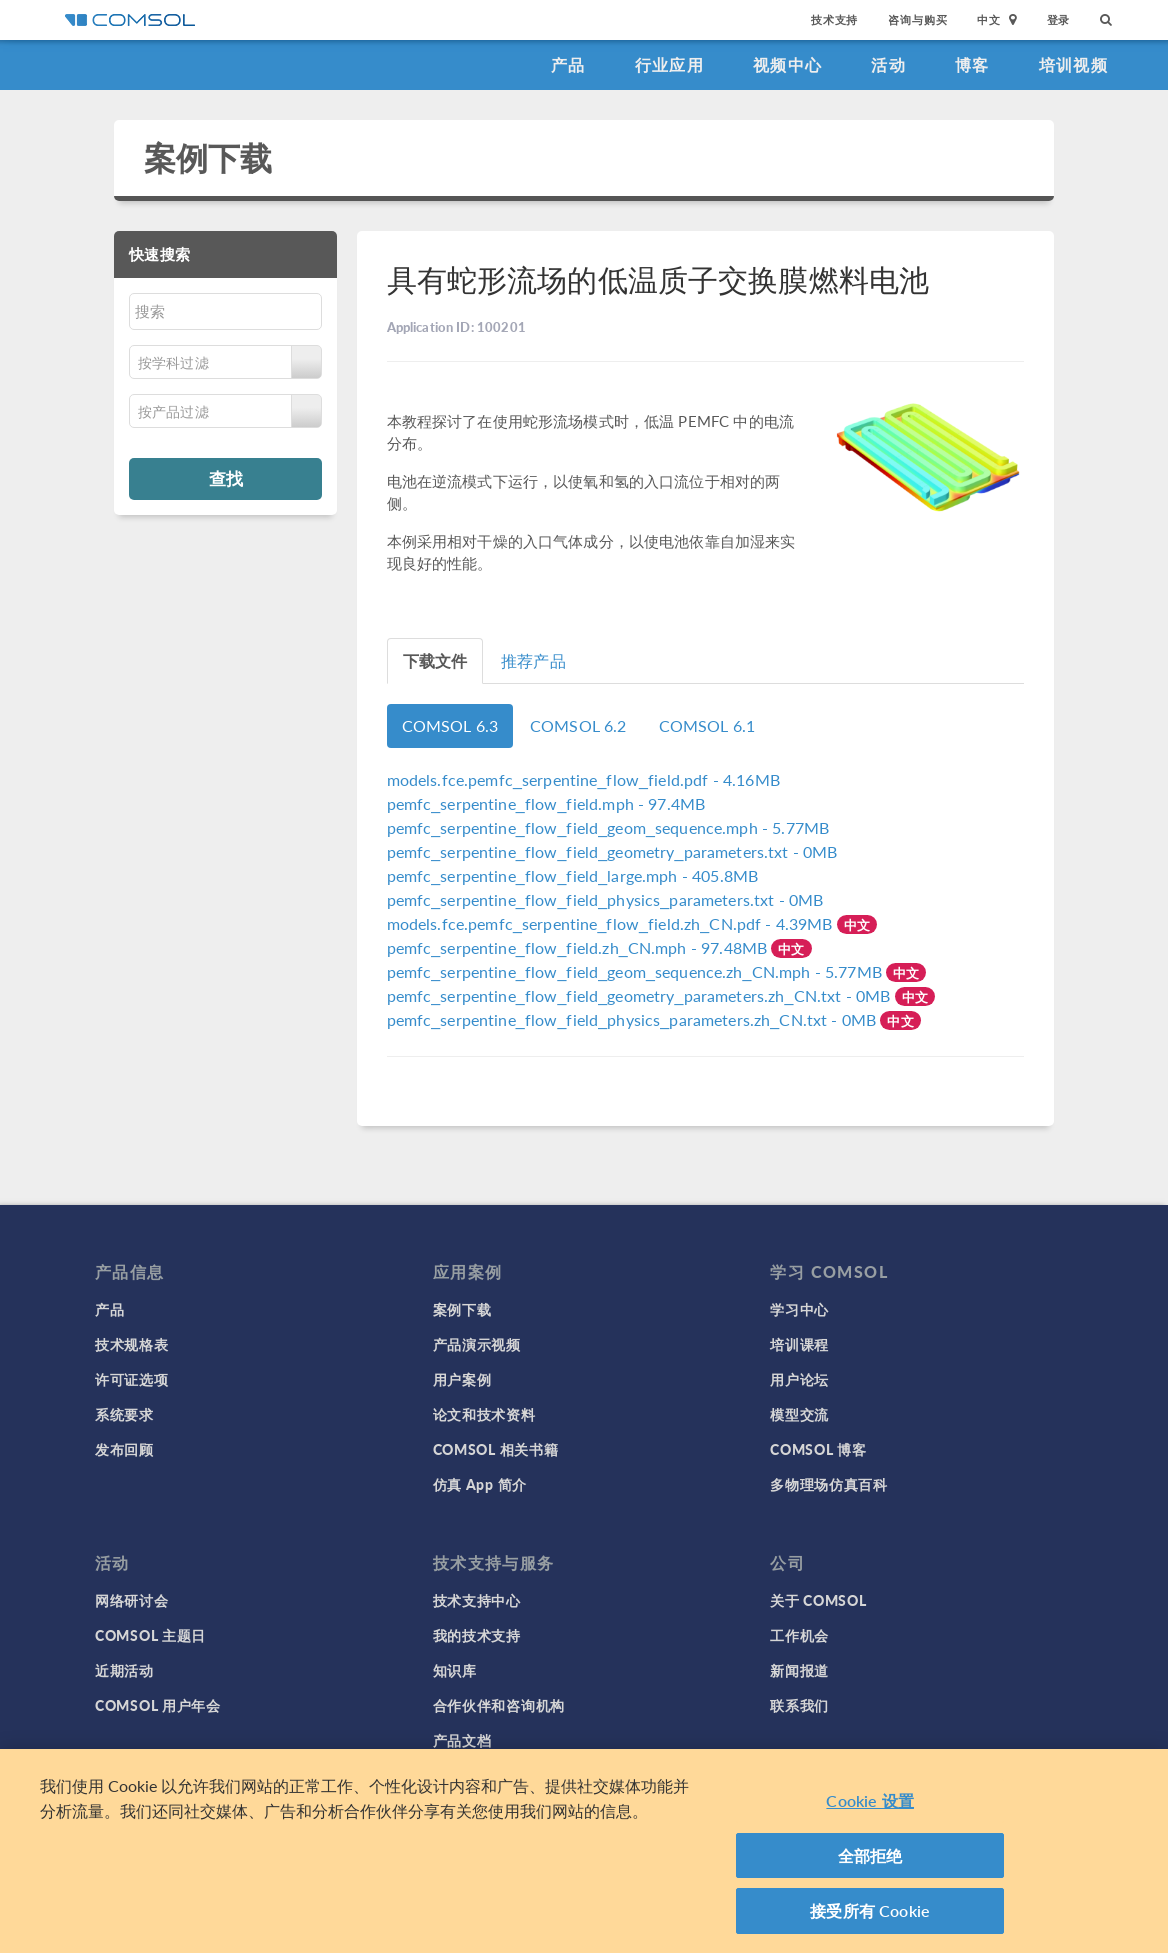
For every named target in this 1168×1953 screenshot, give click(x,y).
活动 (888, 64)
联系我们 (799, 1705)
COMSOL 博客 (818, 1449)
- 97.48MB (579, 947)
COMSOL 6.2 (578, 725)
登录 (1059, 19)
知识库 (455, 1670)
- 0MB (612, 851)
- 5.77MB (608, 827)
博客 (972, 64)
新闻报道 (799, 1670)
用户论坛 (799, 1379)
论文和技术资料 (484, 1414)
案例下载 (208, 157)
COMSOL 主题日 (150, 1635)
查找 (226, 478)
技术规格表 (132, 1344)
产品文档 (462, 1740)
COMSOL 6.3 (450, 725)
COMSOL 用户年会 (158, 1705)
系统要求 (124, 1414)
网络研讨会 (132, 1600)
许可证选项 (132, 1379)
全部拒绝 (870, 1861)
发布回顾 (124, 1449)
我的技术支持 (477, 1635)
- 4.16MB (583, 779)
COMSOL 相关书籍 (496, 1449)
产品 (568, 64)
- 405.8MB (573, 875)
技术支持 (834, 19)
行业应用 (669, 64)
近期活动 (124, 1670)
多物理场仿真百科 (829, 1484)
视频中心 (787, 64)
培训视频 (1073, 64)
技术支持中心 (477, 1600)
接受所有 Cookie (870, 1917)
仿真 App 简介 (480, 1484)
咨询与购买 (917, 19)
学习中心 (799, 1309)
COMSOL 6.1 (707, 725)
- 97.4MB (546, 803)
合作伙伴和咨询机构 (499, 1705)
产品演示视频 (477, 1344)
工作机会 (799, 1635)
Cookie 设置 (869, 1807)
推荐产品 (533, 660)
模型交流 (799, 1414)
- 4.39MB (612, 923)
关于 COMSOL (818, 1600)
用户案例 (462, 1379)
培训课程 (799, 1344)
